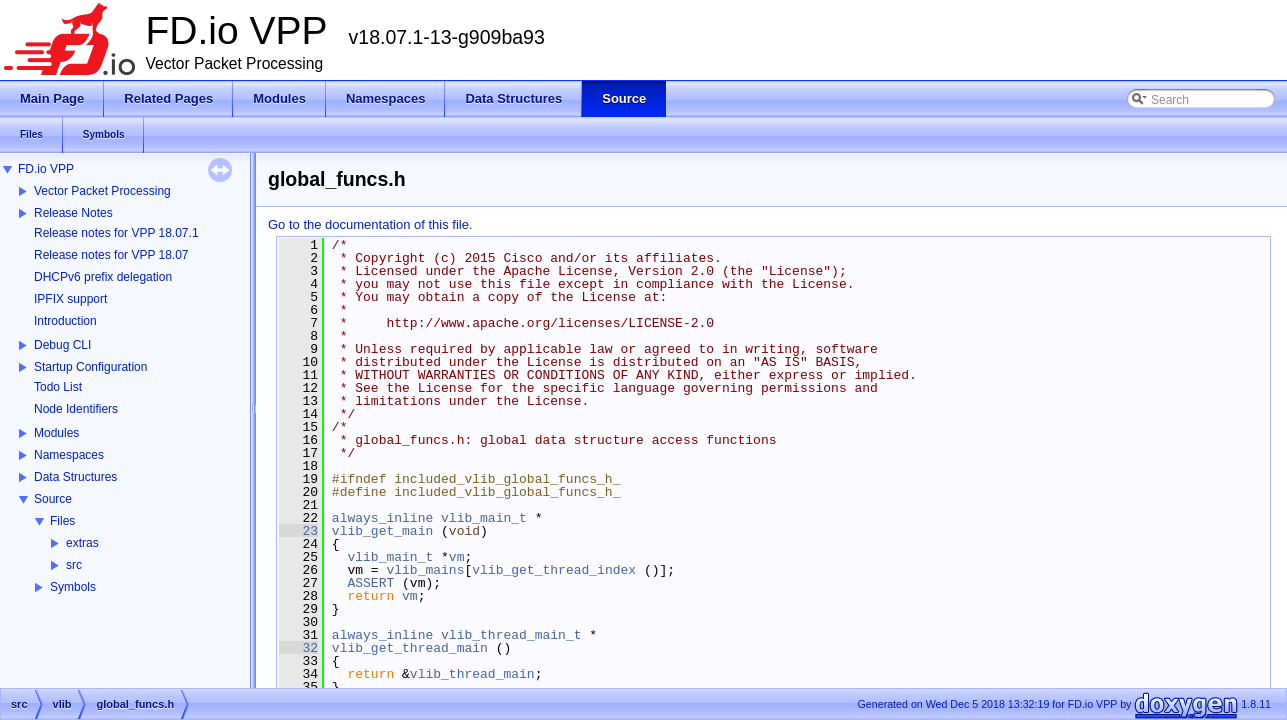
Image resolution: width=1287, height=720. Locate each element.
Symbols (73, 587)
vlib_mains (425, 570)
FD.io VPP (46, 169)
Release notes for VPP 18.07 (111, 255)
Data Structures (75, 477)
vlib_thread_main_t (511, 635)
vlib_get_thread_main (410, 648)
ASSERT (370, 583)
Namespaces (69, 455)
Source (53, 499)
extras (82, 543)
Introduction (65, 321)
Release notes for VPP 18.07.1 (116, 233)
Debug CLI (62, 345)
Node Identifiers (76, 409)
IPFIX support (70, 299)
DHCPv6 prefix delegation (103, 277)
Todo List (58, 387)
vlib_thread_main (472, 674)
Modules (56, 433)
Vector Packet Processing (102, 191)
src (74, 565)
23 (298, 531)
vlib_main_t (484, 518)
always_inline (382, 518)
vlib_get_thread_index (554, 570)
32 (298, 648)
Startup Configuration (90, 367)
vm (457, 557)
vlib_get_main (382, 531)
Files (62, 521)
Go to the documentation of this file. (370, 224)
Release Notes (73, 213)
